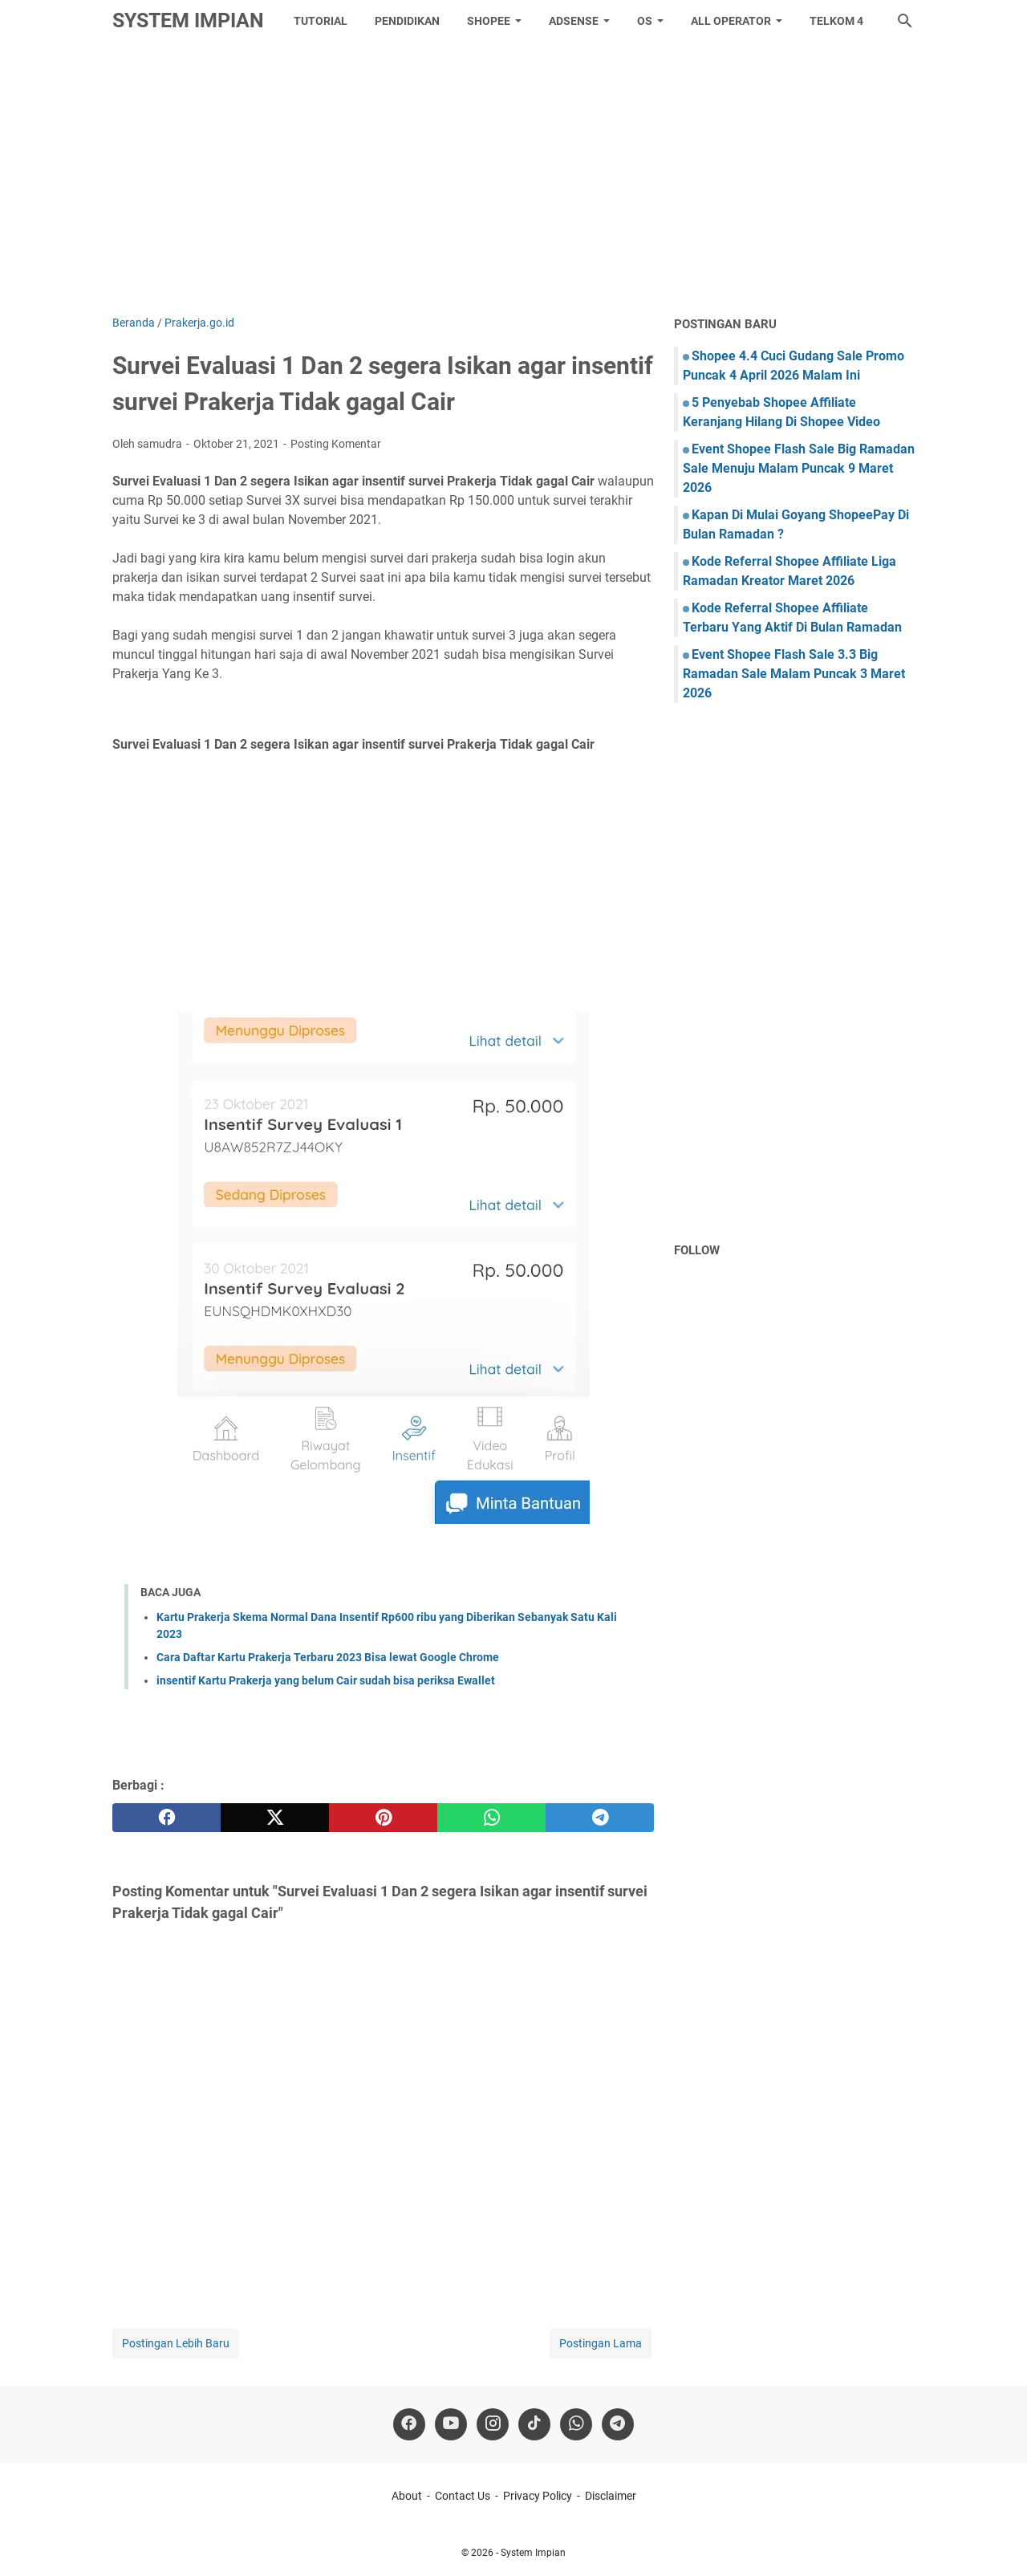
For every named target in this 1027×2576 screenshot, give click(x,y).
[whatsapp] (491, 1817)
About (407, 2495)
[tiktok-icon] (534, 2424)
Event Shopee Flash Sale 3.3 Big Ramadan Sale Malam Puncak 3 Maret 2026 (794, 674)
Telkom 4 (836, 20)
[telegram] (600, 1817)
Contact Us (462, 2495)
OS (644, 20)
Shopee (488, 20)
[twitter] (275, 1817)
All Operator (731, 20)
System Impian (188, 20)
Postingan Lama (600, 2343)
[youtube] (451, 2424)
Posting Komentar (335, 443)
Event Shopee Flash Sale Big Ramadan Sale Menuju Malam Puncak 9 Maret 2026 (799, 468)
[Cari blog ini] (905, 20)
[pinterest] (383, 1817)
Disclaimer (610, 2495)
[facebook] (166, 1817)
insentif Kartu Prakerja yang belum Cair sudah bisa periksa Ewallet (325, 1680)
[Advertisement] (513, 178)
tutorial (320, 20)
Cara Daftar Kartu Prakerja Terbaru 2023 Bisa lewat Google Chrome (327, 1657)
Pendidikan (407, 20)
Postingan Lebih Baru (175, 2343)
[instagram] (493, 2424)
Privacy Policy (537, 2495)
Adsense (574, 20)
